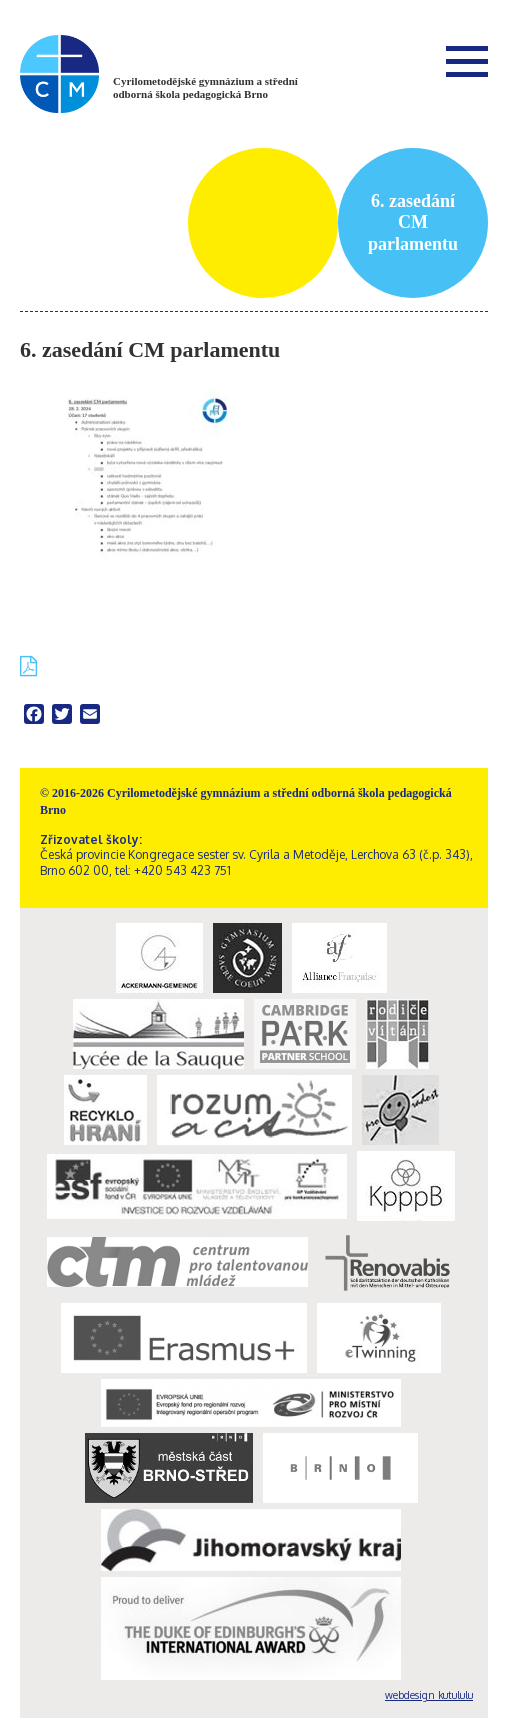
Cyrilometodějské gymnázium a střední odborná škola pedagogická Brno (205, 87)
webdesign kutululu (429, 1695)
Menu (467, 61)
